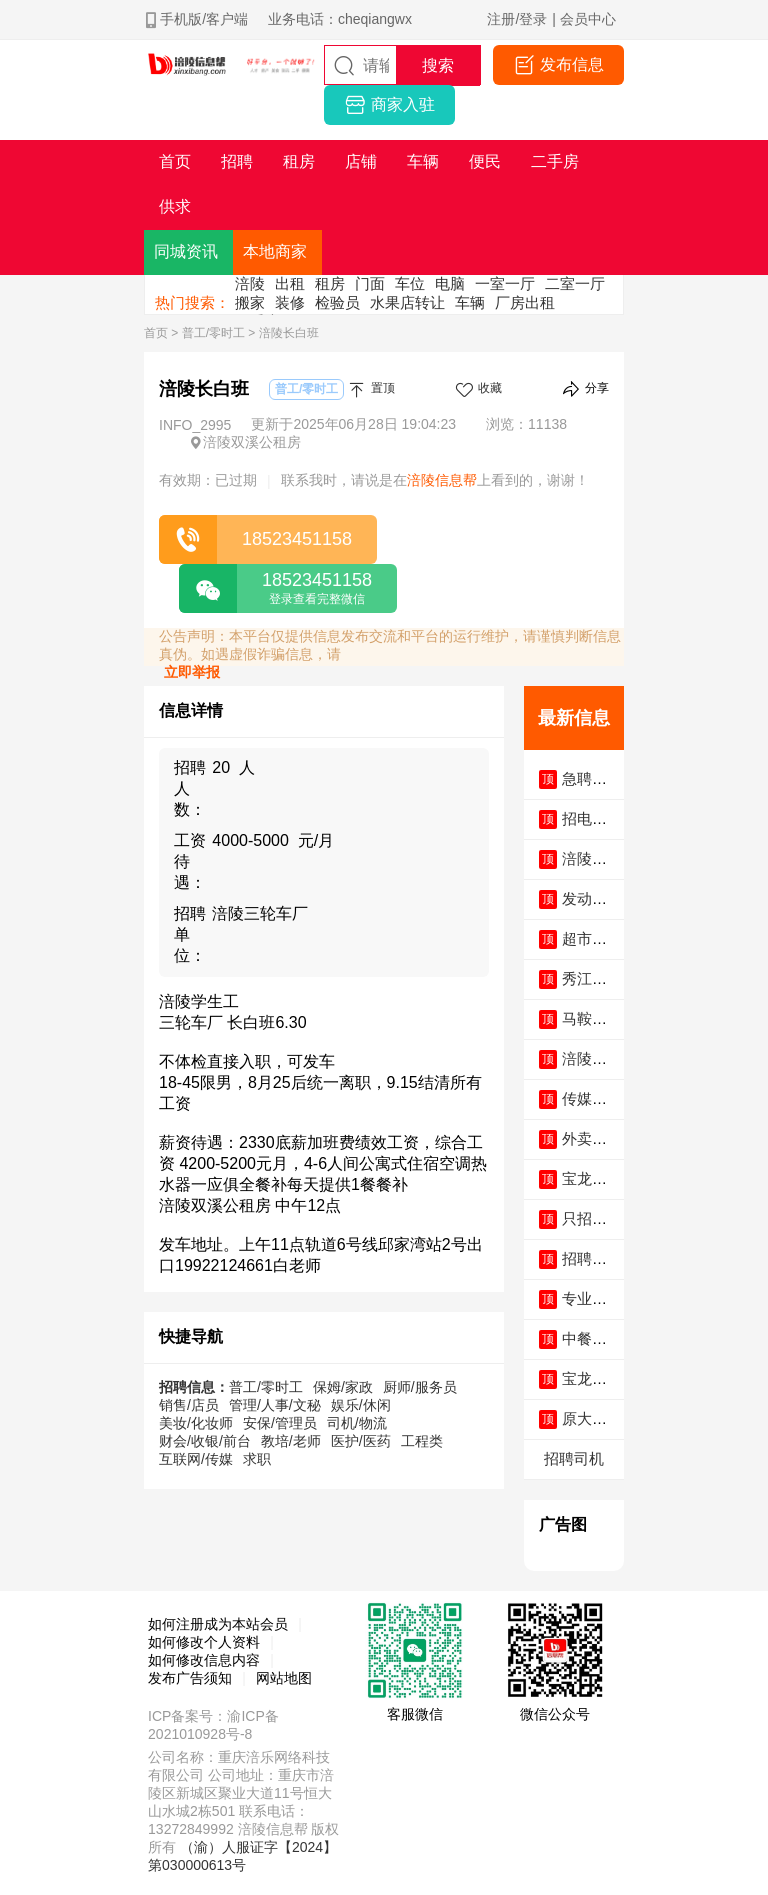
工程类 (422, 1441)
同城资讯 (186, 251)
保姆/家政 (343, 1387)
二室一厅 (575, 283)
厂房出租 (525, 302)
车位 (410, 283)
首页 (156, 333)
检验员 (337, 302)
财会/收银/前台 (205, 1441)
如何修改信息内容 (204, 1660)
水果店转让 (407, 302)
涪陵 (250, 283)
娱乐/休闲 (361, 1405)
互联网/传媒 (196, 1459)
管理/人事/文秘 (275, 1405)
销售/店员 (189, 1405)
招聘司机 (574, 1458)
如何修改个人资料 (204, 1642)
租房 (330, 283)
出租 (290, 283)
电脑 (450, 283)
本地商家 (275, 251)
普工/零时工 (213, 333)
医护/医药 (361, 1441)
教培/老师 (291, 1441)
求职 (257, 1459)
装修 (290, 302)
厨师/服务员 (420, 1387)
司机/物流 (357, 1423)
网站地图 (284, 1678)
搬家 (250, 302)
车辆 (470, 302)
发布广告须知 (190, 1678)
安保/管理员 (280, 1423)
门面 (370, 283)
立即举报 (192, 672)
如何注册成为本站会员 (218, 1624)
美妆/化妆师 (196, 1423)
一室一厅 (505, 283)
